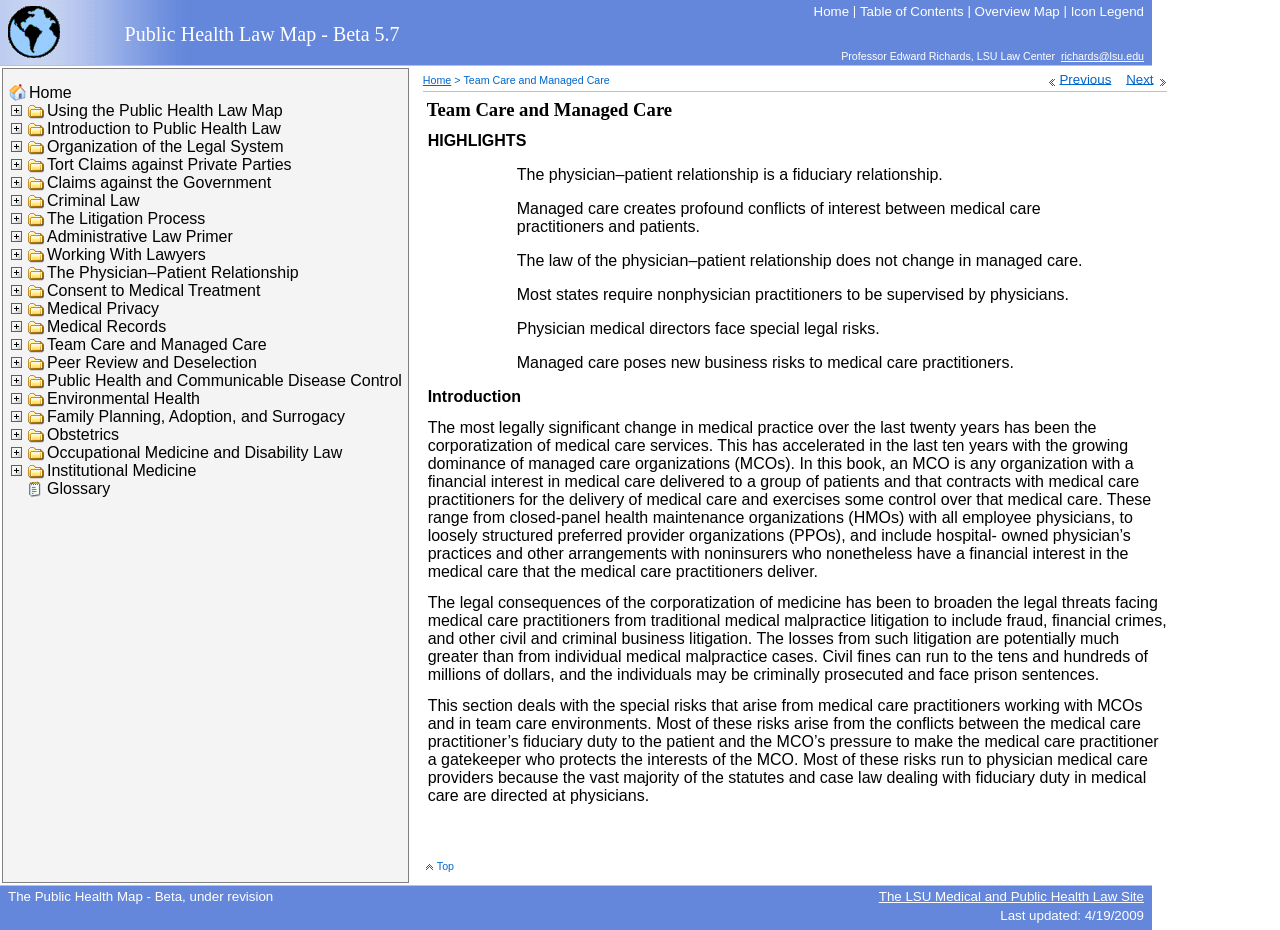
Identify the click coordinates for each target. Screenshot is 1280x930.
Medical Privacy (103, 308)
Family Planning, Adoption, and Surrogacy (196, 416)
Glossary (78, 488)
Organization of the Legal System (165, 146)
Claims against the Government (159, 182)
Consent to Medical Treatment (153, 290)
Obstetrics (83, 434)
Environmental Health (123, 398)
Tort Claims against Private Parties (169, 164)
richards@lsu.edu (1102, 56)
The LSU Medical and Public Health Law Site (1011, 896)
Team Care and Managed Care (157, 344)
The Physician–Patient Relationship (173, 272)
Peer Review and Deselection (152, 362)
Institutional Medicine (121, 470)
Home (50, 92)
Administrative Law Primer (140, 236)
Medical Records (106, 326)
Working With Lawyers (126, 254)
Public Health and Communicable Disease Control (224, 380)
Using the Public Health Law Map (165, 110)
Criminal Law (93, 200)
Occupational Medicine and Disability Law (194, 452)
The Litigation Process (126, 218)
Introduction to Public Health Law (164, 128)
